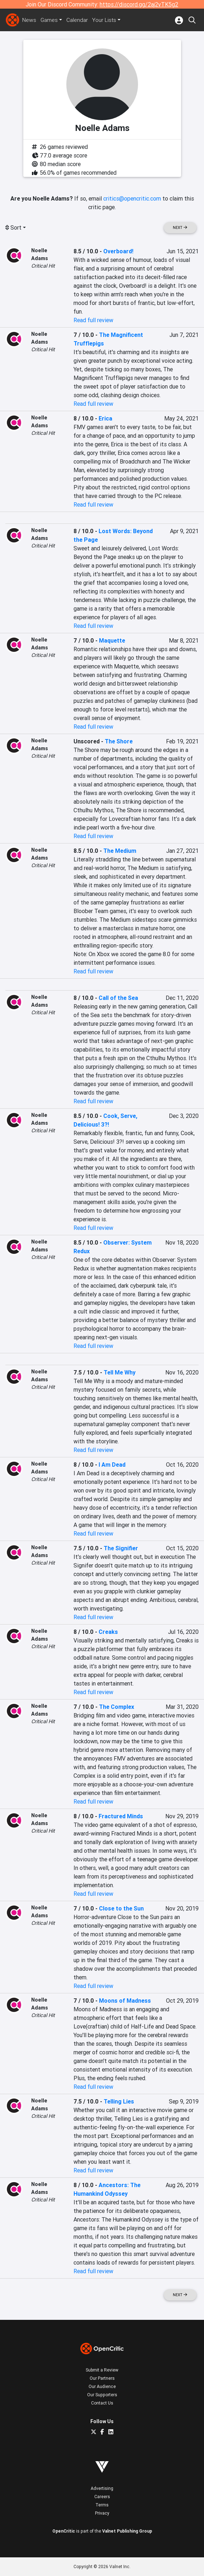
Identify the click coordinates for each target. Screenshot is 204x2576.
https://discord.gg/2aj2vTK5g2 (139, 4)
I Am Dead (112, 1464)
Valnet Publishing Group (127, 2531)
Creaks (108, 1631)
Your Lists (106, 20)
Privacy (102, 2513)
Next (180, 227)
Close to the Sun (121, 1908)
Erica (105, 418)
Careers (102, 2496)
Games (50, 20)
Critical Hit (43, 266)
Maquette (112, 640)
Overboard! (118, 251)
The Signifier (121, 1548)
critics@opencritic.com (132, 198)
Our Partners (102, 2378)
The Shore (119, 741)
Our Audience (102, 2386)
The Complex (116, 1706)
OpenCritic (63, 2531)
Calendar (78, 20)
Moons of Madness (125, 2000)
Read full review (93, 320)
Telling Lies (119, 2101)
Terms (102, 2504)
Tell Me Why (120, 1372)
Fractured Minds (121, 1816)
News (29, 20)
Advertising (102, 2488)
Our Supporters (102, 2394)
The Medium (119, 850)
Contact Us (102, 2403)
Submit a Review (102, 2370)
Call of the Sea (118, 997)
